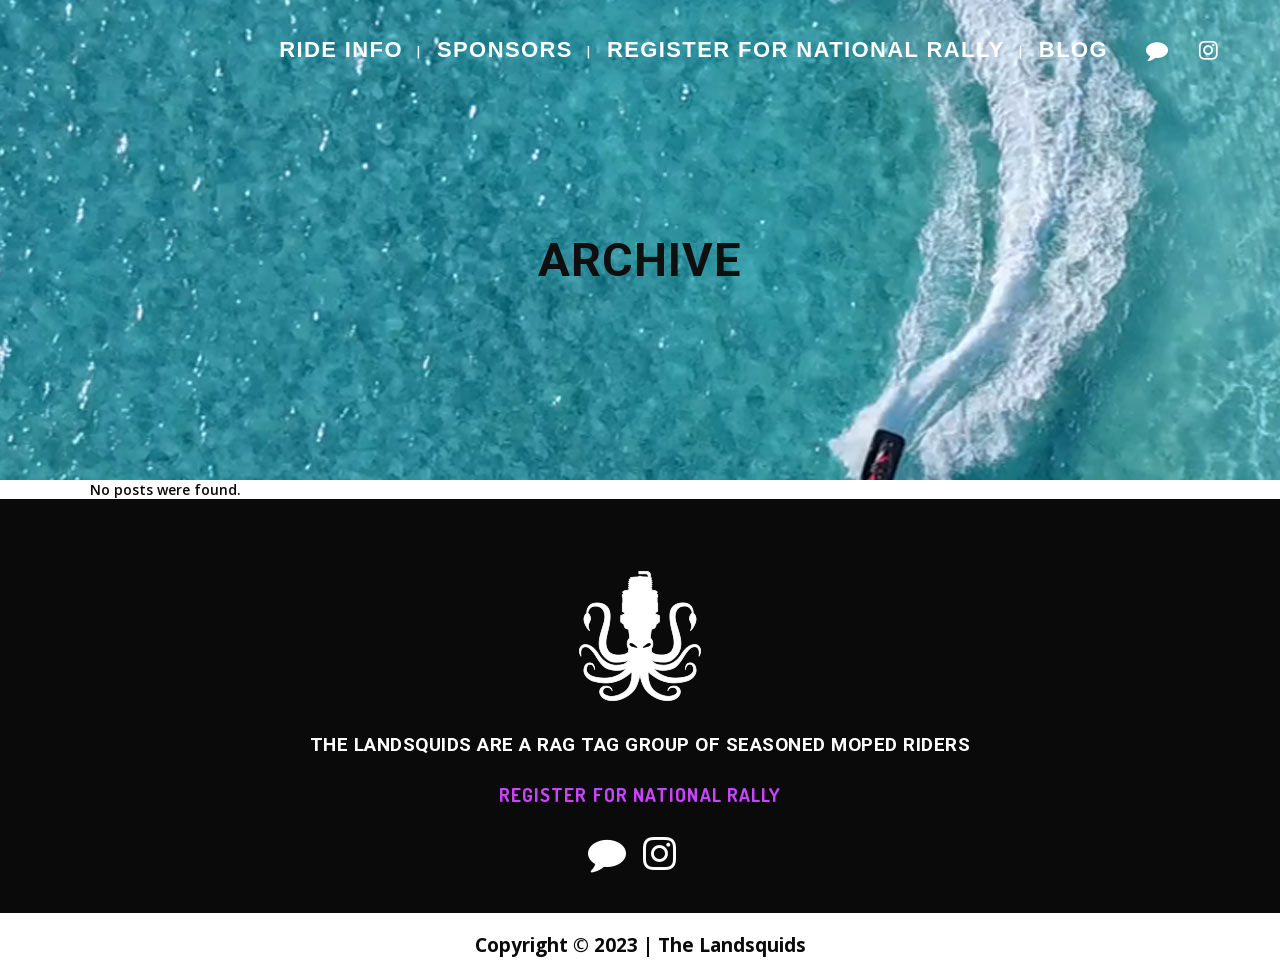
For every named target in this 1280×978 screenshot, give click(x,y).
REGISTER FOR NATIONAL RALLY (640, 794)
